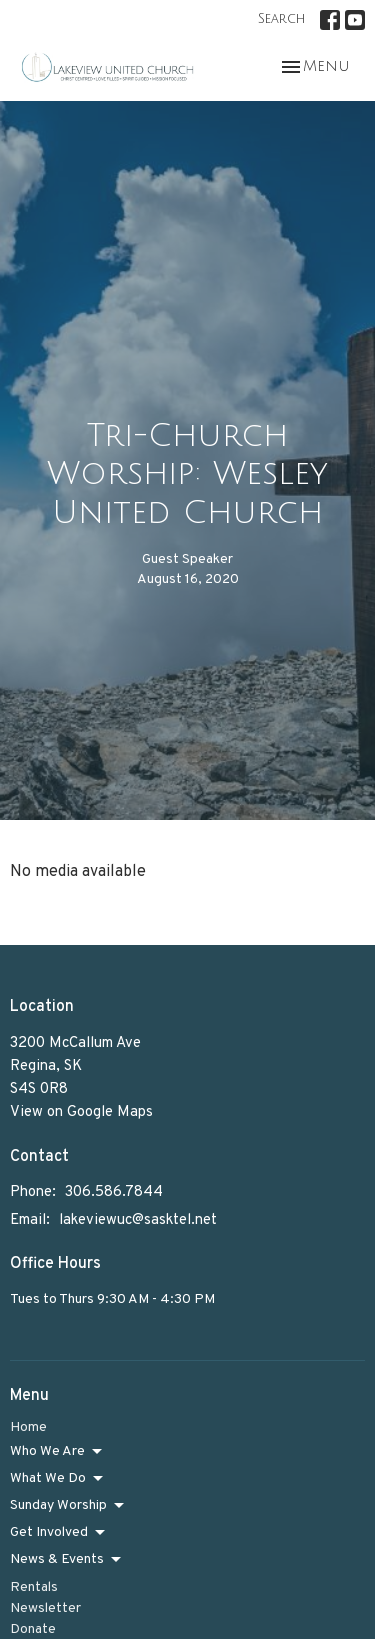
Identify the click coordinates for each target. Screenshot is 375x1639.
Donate (33, 1629)
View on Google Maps (81, 1112)
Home (28, 1427)
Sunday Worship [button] (68, 1506)
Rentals (34, 1587)
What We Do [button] (58, 1479)
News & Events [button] (67, 1560)
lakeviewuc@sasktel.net (138, 1220)
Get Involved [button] (59, 1533)
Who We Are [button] (57, 1452)
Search (281, 19)
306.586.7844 (114, 1192)
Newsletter (45, 1608)
